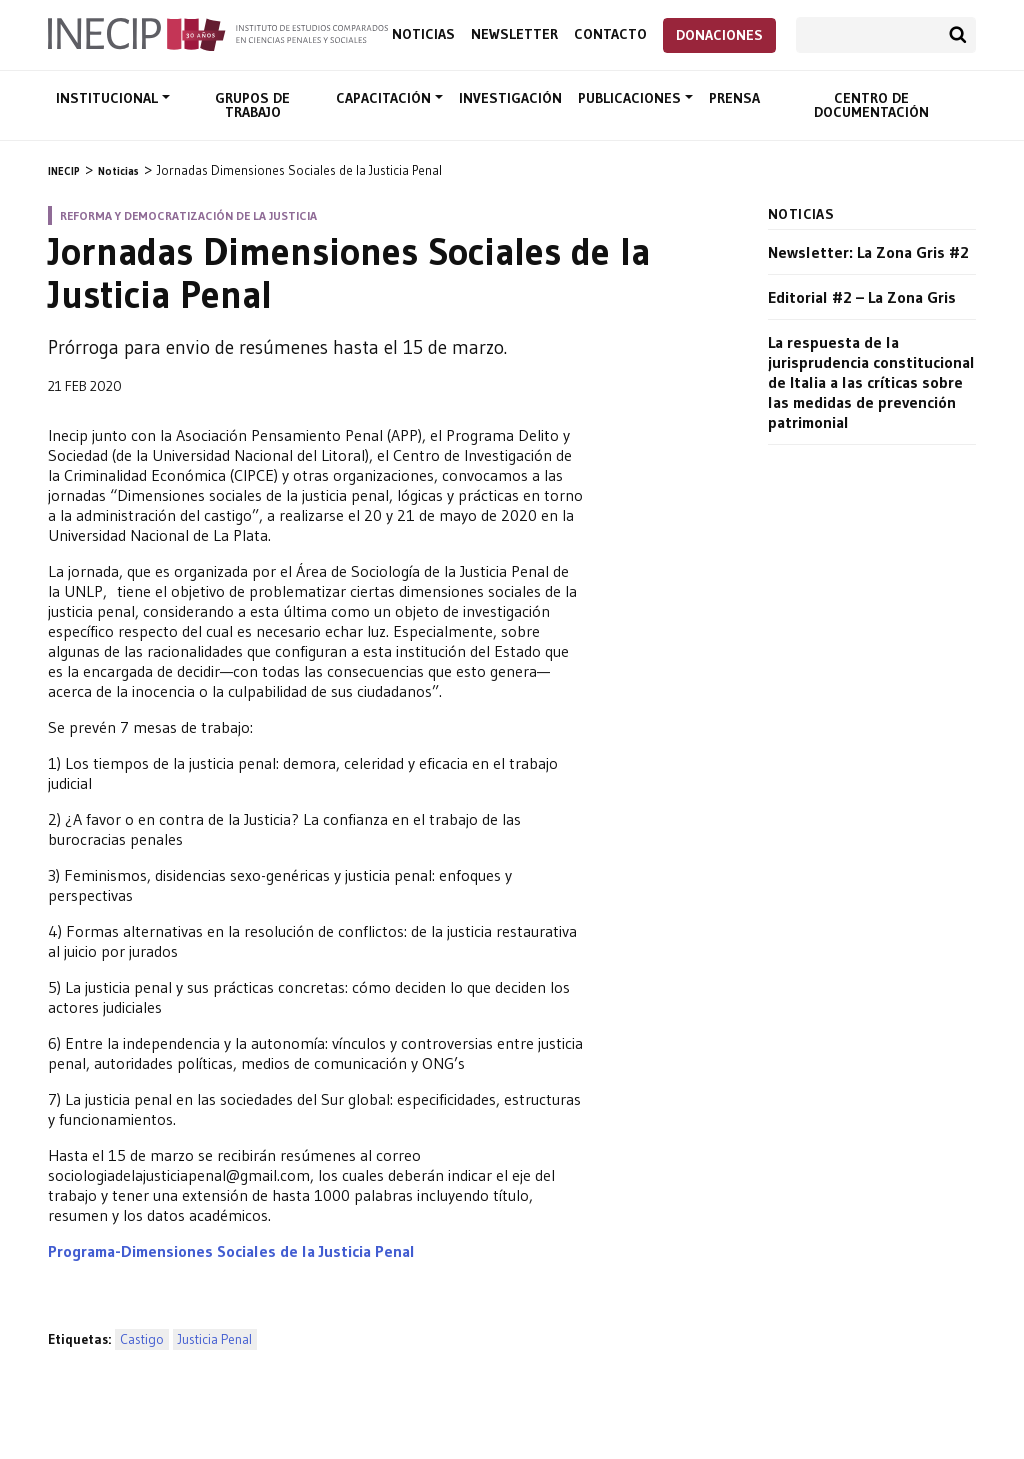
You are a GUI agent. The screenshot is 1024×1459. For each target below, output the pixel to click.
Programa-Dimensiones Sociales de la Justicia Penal (231, 1251)
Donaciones (719, 35)
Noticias (423, 34)
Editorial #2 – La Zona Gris (862, 297)
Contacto (610, 34)
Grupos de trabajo (252, 105)
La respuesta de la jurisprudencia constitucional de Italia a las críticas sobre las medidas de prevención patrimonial (871, 382)
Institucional (109, 98)
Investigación (510, 98)
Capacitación (385, 98)
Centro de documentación (871, 105)
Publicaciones (631, 98)
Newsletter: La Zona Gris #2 (868, 252)
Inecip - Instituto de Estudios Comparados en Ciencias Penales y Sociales (218, 33)
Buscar (958, 35)
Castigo (142, 1339)
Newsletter (514, 34)
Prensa (734, 98)
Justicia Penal (215, 1339)
